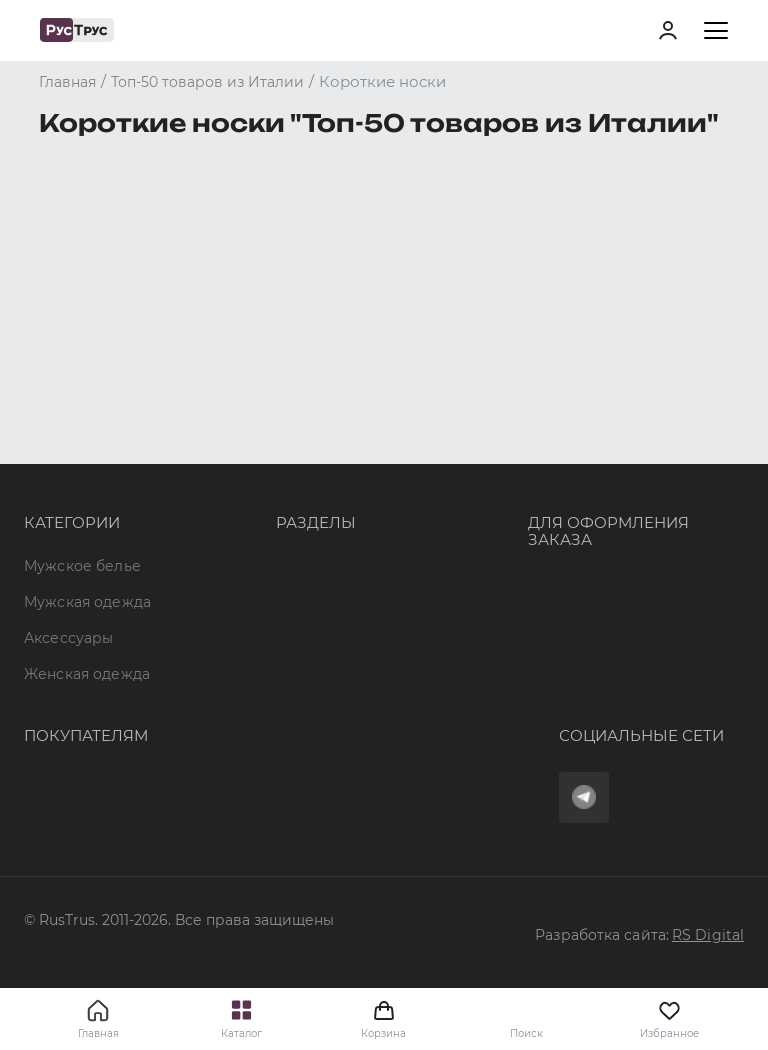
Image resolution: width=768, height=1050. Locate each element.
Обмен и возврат (88, 746)
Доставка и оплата (93, 710)
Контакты (311, 460)
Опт (290, 315)
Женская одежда (87, 424)
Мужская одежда (87, 352)
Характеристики (338, 388)
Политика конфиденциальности (145, 782)
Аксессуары (68, 388)
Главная (98, 1033)
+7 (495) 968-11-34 (591, 369)
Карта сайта (321, 568)
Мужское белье (82, 315)
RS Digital (708, 935)
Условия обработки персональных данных (182, 818)
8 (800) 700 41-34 (589, 333)
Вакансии (312, 532)
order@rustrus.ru (589, 405)
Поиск (526, 1033)
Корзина (383, 1019)
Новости (308, 496)
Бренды (305, 352)
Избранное (669, 1019)
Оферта (53, 673)
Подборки (314, 424)
